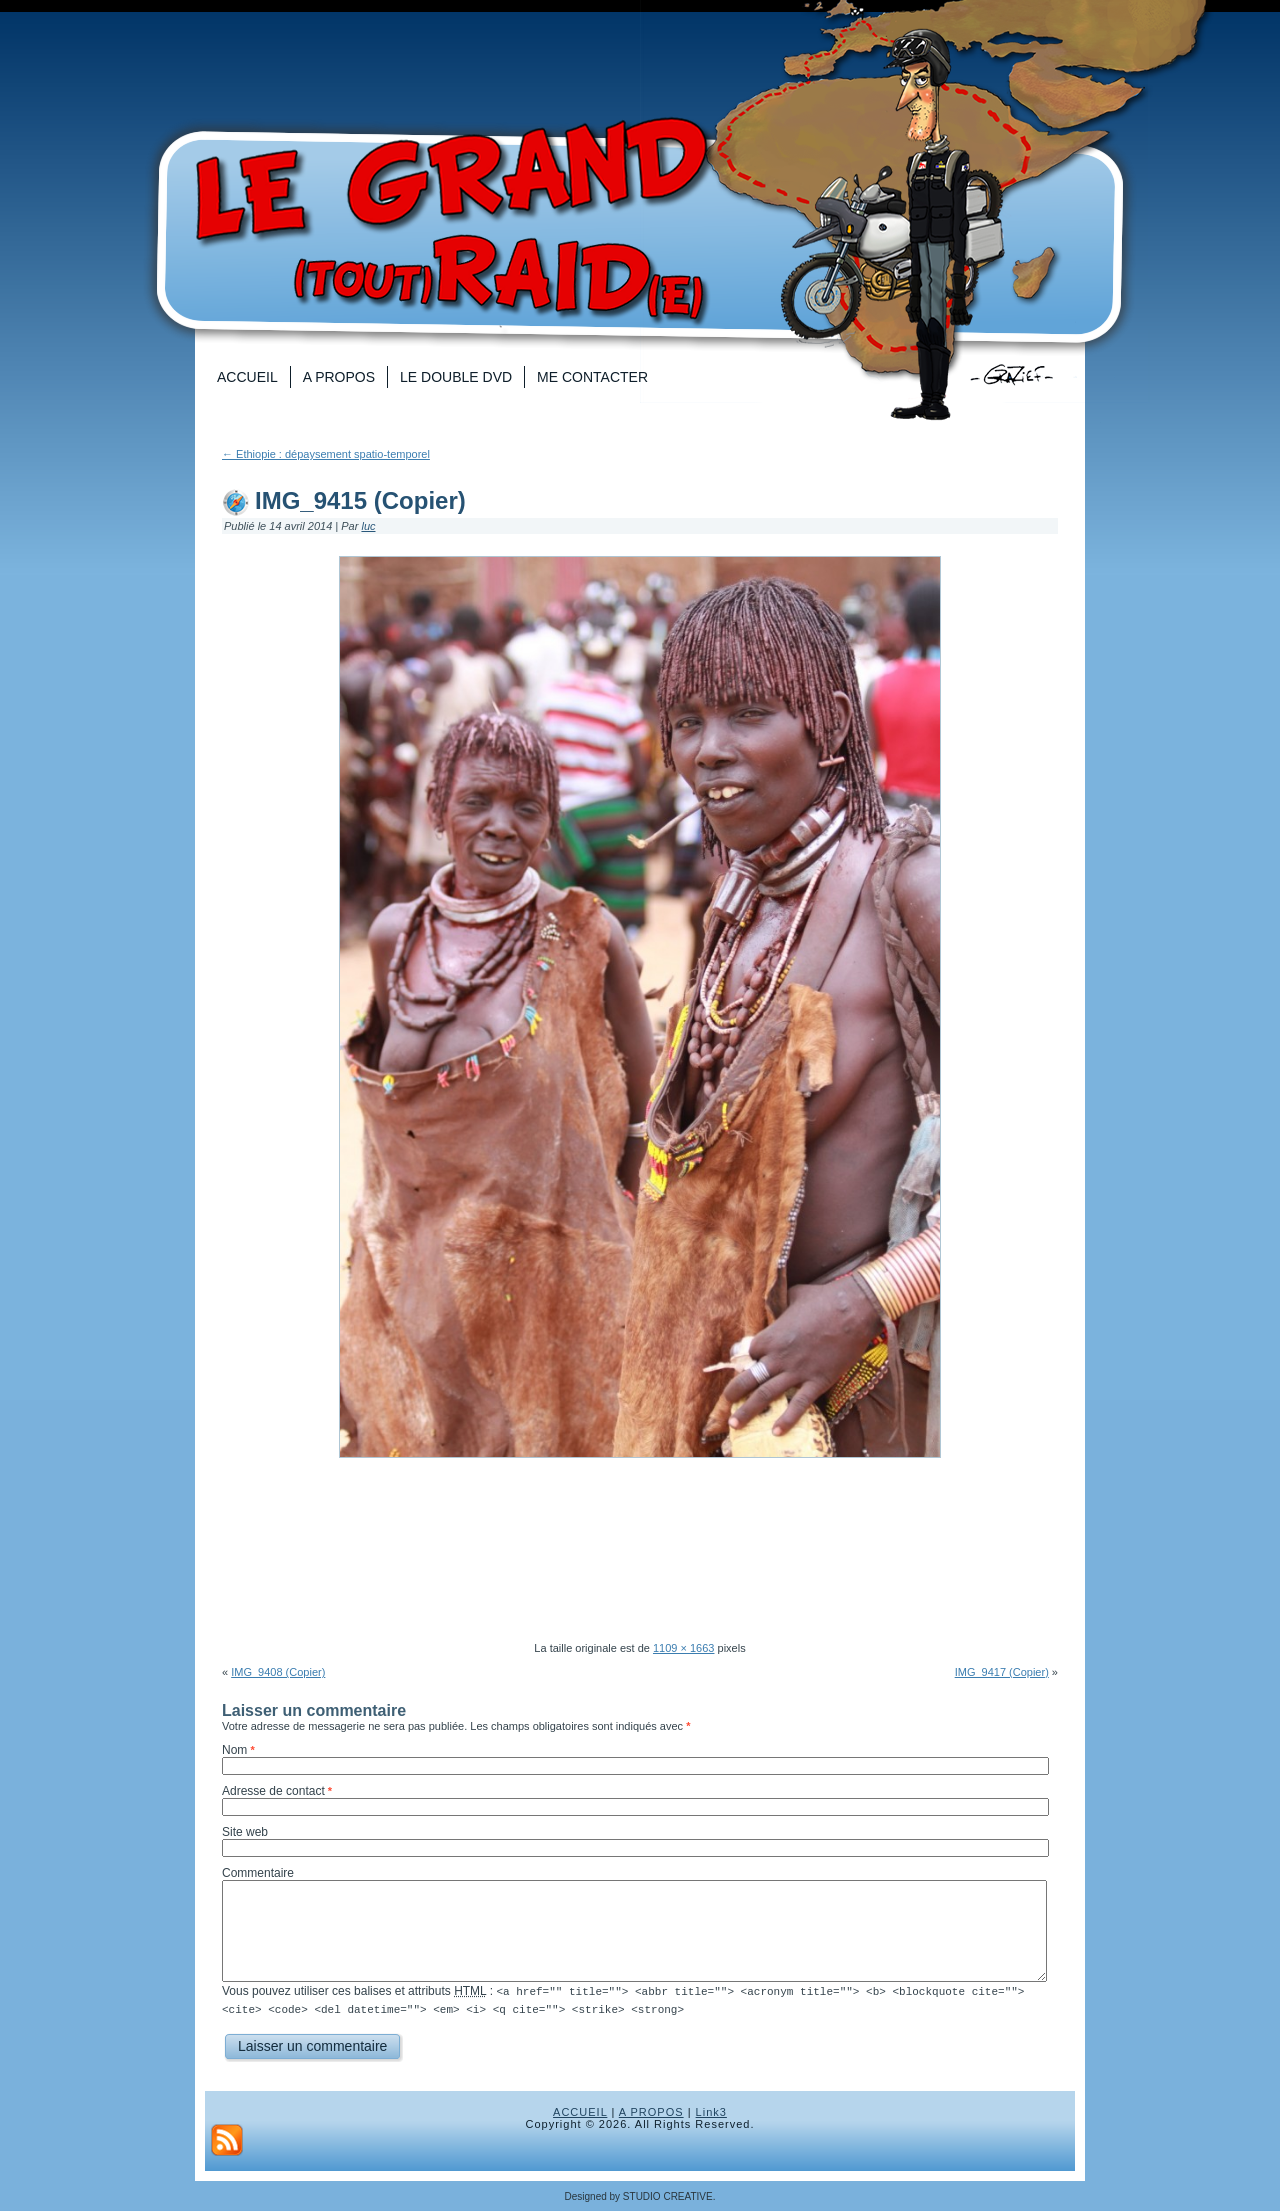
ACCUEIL (580, 2111)
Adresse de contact (273, 1791)
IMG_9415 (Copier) (360, 500)
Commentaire (258, 1873)
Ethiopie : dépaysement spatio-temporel (326, 454)
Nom (234, 1750)
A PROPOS (651, 2111)
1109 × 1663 (683, 1648)
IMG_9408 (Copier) (278, 1672)
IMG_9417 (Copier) (1002, 1672)
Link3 (711, 2111)
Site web (245, 1832)
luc (368, 526)
